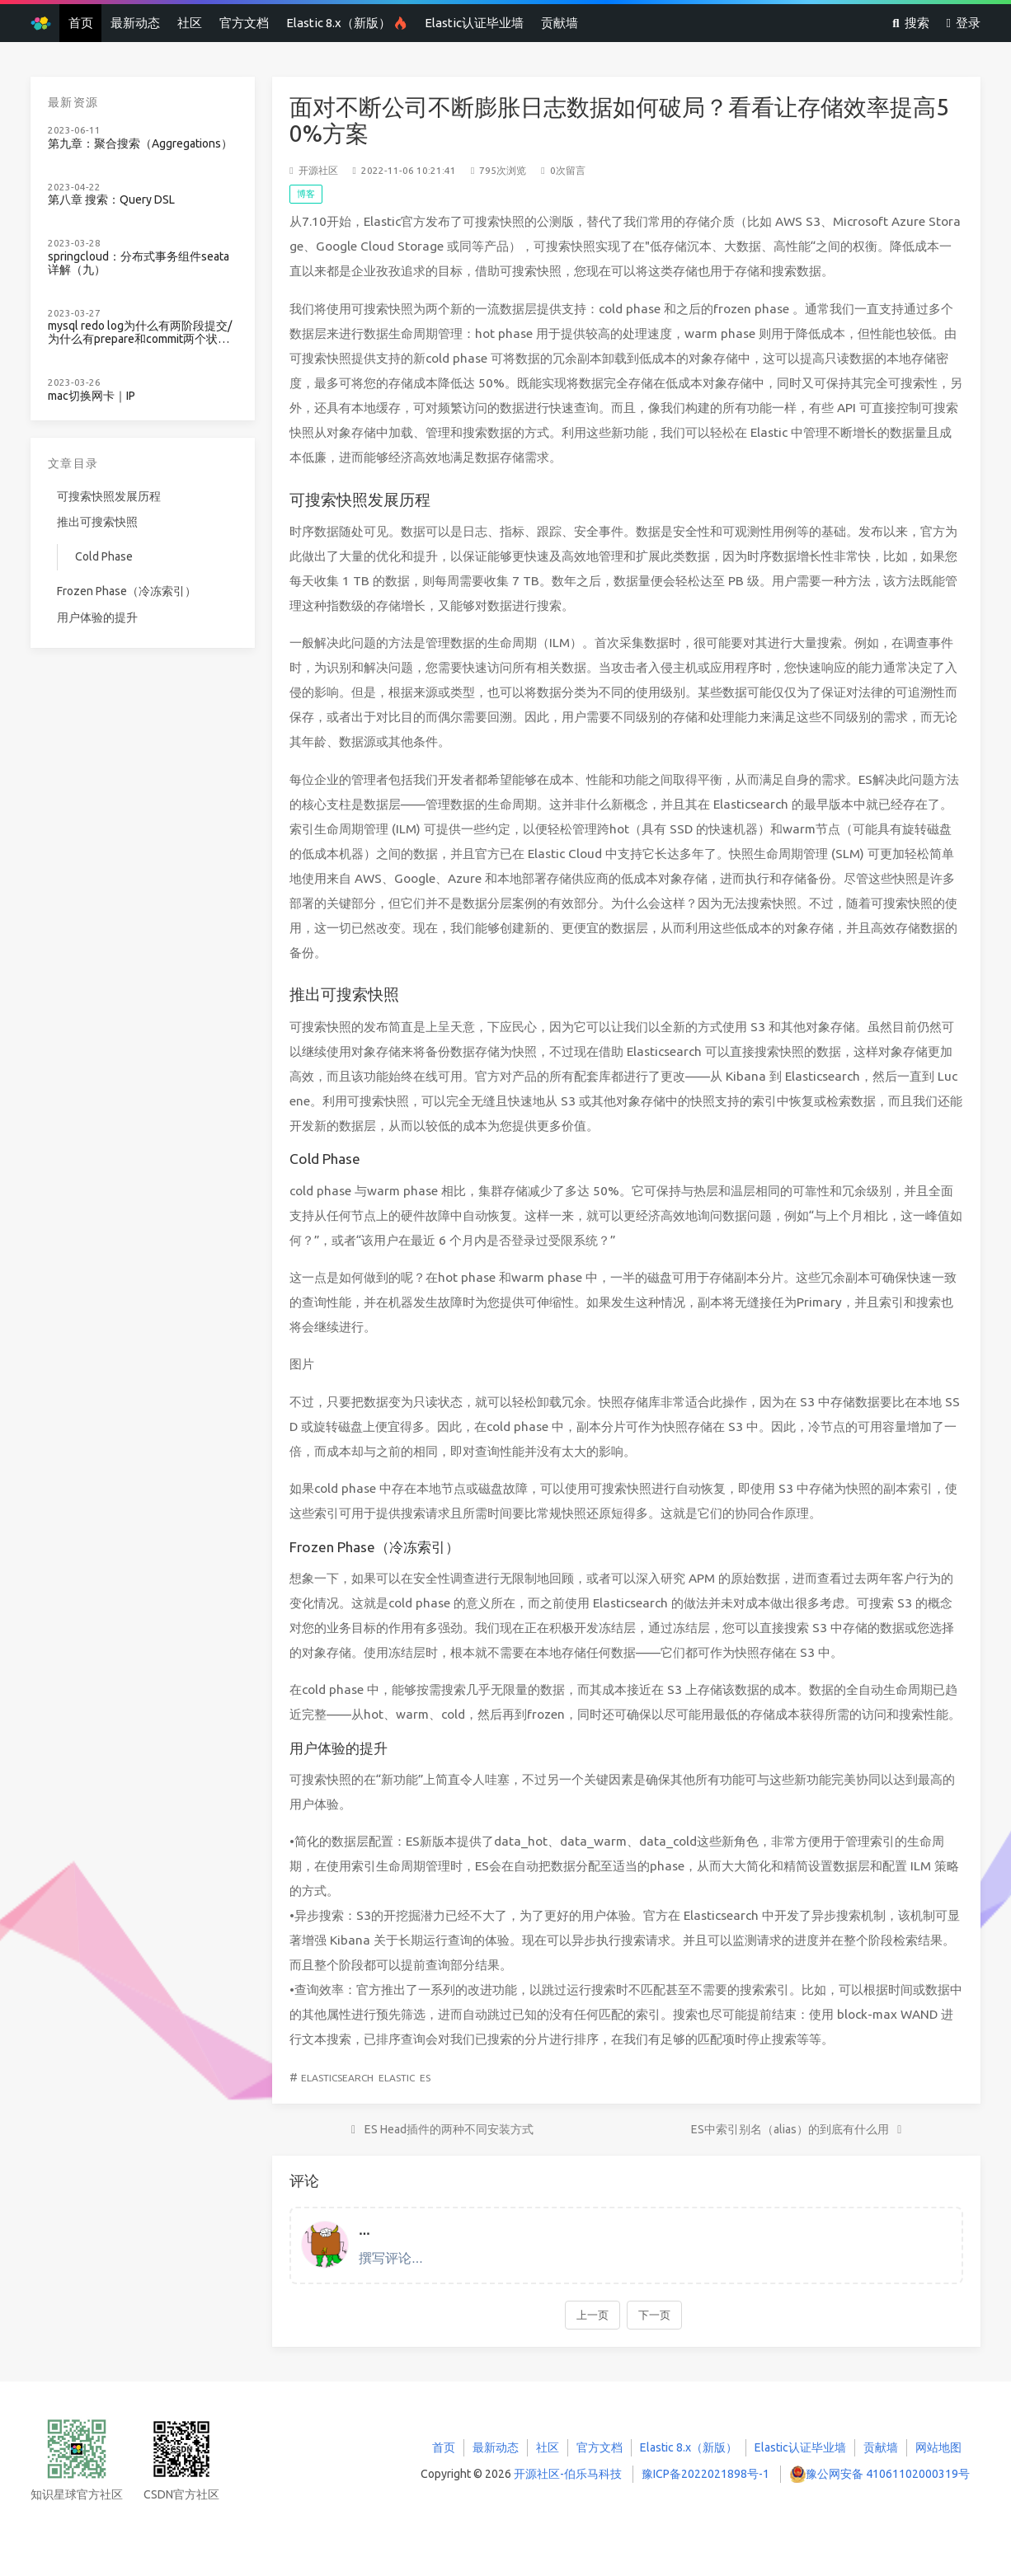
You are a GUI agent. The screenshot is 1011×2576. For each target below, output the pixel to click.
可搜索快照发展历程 (109, 496)
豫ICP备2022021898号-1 (705, 2473)
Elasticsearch (337, 2077)
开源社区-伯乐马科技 (568, 2473)
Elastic (397, 2077)
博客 (306, 194)
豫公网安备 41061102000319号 (888, 2473)
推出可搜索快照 (97, 521)
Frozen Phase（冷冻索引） (126, 591)
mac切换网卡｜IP (91, 396)
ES (425, 2077)
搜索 (910, 23)
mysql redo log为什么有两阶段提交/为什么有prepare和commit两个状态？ (140, 333)
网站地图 (938, 2447)
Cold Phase (104, 556)
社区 (189, 23)
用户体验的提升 (97, 617)
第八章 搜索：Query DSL (111, 200)
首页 (80, 23)
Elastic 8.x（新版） (346, 23)
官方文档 (244, 23)
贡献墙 (559, 23)
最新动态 (135, 23)
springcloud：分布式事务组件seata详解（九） (138, 263)
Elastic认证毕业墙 (474, 23)
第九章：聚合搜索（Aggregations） (140, 144)
